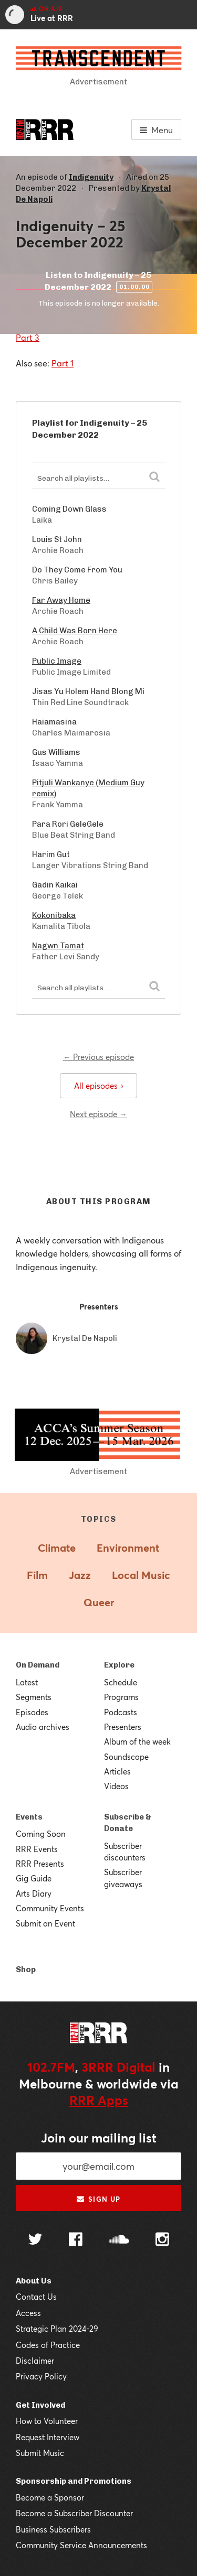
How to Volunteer (47, 2421)
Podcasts (120, 1712)
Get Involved (40, 2405)
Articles (117, 1771)
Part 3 (27, 337)
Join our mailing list (99, 2137)
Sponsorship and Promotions (73, 2481)
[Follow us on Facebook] (75, 2240)
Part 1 (62, 363)
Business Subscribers (53, 2529)
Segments (33, 1697)
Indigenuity (91, 177)
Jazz (80, 1575)
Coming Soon (41, 1833)
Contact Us (36, 2296)
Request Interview (47, 2437)
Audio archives (42, 1727)
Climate (57, 1548)
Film (37, 1575)
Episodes (32, 1712)
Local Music (141, 1575)
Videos (116, 1786)
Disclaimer (35, 2360)
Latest (27, 1682)
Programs (121, 1697)
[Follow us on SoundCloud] (119, 2240)
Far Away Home (61, 600)
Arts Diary (33, 1893)
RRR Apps (98, 2100)
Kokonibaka (54, 915)
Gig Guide (33, 1878)
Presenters (122, 1727)
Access (28, 2313)
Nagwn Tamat (58, 945)
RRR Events (37, 1849)
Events (29, 1817)
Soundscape (126, 1756)
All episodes (98, 1085)
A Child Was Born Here (74, 630)
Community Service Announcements (81, 2545)
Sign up (98, 2199)
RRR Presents (40, 1863)
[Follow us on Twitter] (35, 2240)
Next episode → (98, 1114)
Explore (119, 1665)
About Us (33, 2281)
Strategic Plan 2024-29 (57, 2328)
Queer (99, 1602)
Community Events (50, 1908)
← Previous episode (98, 1057)
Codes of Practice (48, 2345)
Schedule (120, 1682)
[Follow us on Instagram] (162, 2240)
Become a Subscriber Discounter (74, 2513)
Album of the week (137, 1741)
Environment (128, 1548)
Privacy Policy (41, 2376)
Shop (26, 1969)
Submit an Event (45, 1923)
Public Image (56, 661)
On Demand (37, 1665)
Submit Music (40, 2453)
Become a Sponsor (50, 2497)
